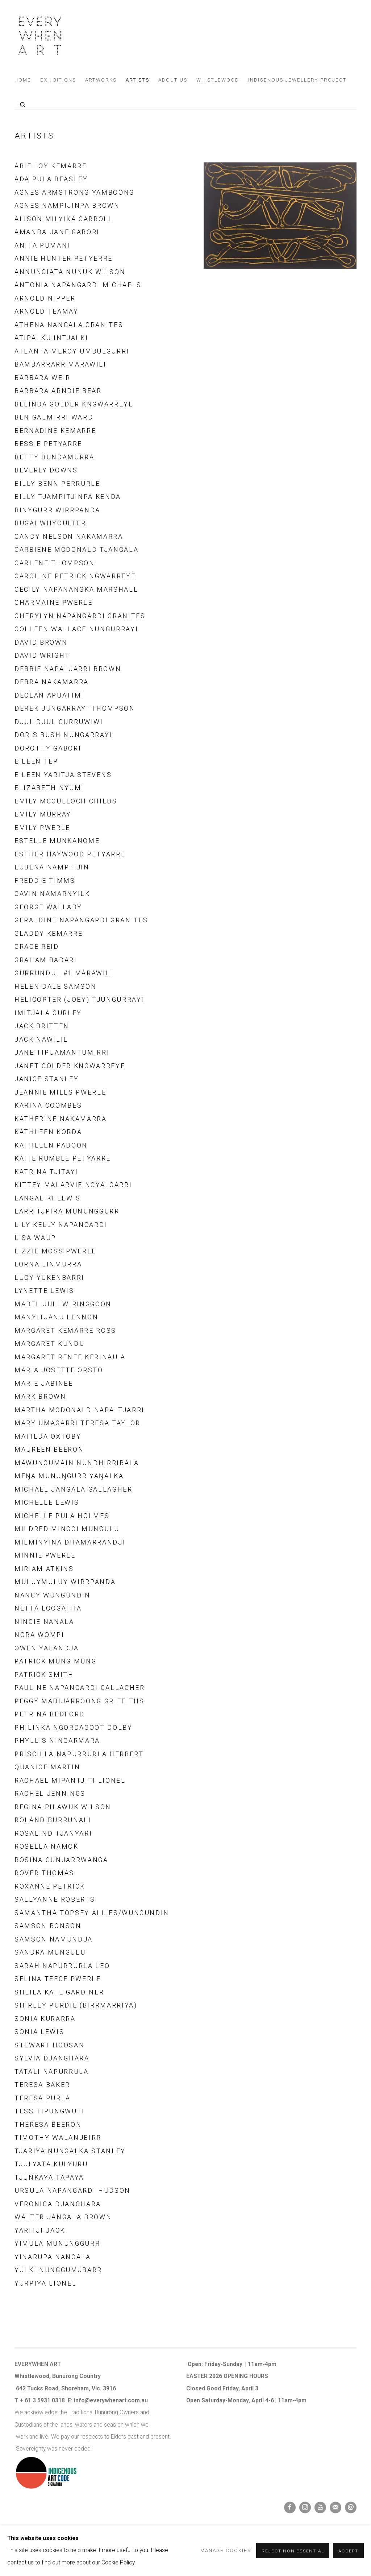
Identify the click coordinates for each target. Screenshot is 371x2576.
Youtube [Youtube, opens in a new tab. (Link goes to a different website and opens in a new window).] (320, 2507)
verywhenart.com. (117, 2400)
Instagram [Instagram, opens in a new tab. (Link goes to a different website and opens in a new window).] (305, 2507)
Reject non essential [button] (293, 2551)
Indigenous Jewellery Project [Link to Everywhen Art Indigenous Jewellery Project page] (297, 80)
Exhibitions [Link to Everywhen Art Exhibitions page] (58, 80)
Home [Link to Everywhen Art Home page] (22, 80)
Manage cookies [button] (225, 2550)
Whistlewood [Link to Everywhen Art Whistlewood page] (217, 80)
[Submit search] (23, 103)
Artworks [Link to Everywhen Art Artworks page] (101, 80)
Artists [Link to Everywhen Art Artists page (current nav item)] (137, 80)
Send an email (351, 2507)
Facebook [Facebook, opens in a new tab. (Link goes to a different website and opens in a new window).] (290, 2507)
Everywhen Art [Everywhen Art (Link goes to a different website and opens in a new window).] (39, 35)
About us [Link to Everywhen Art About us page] (172, 80)
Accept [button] (348, 2551)
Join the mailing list (335, 2507)
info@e (83, 2400)
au (145, 2400)
